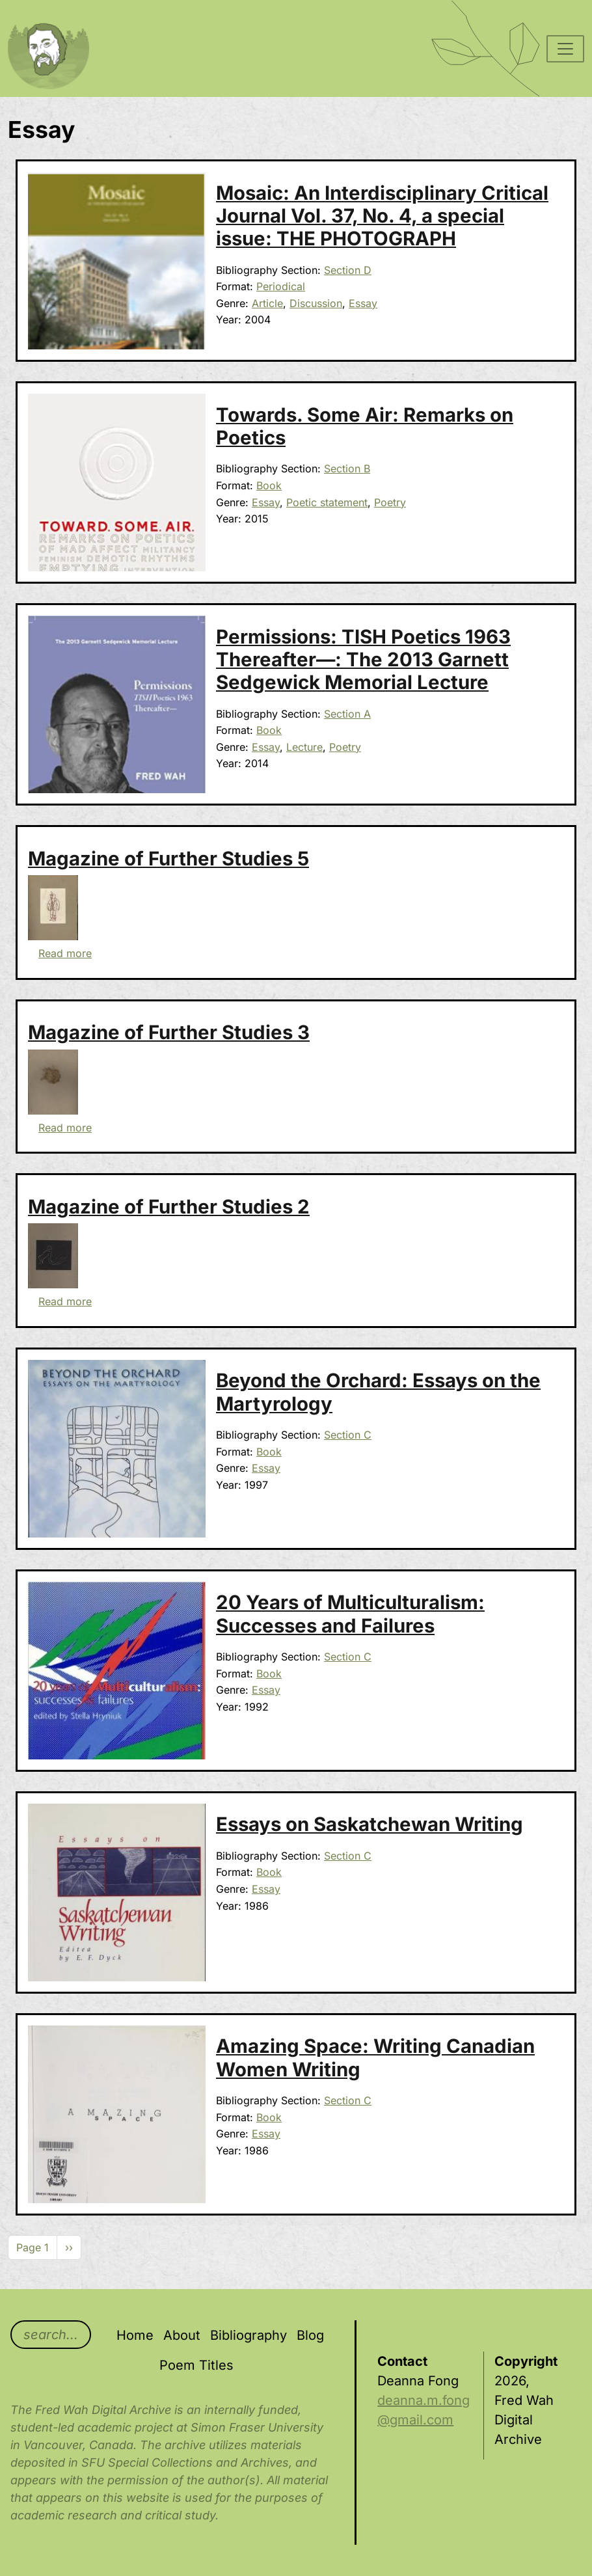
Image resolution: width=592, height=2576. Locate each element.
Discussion (315, 303)
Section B (347, 468)
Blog (310, 2335)
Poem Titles (196, 2365)
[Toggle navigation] (565, 48)
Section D (347, 270)
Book (269, 485)
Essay (363, 303)
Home (135, 2335)
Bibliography (248, 2335)
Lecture (304, 746)
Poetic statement (327, 502)
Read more (65, 953)
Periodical (280, 286)
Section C (347, 1434)
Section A (347, 713)
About (181, 2335)
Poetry (390, 502)
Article (267, 303)
